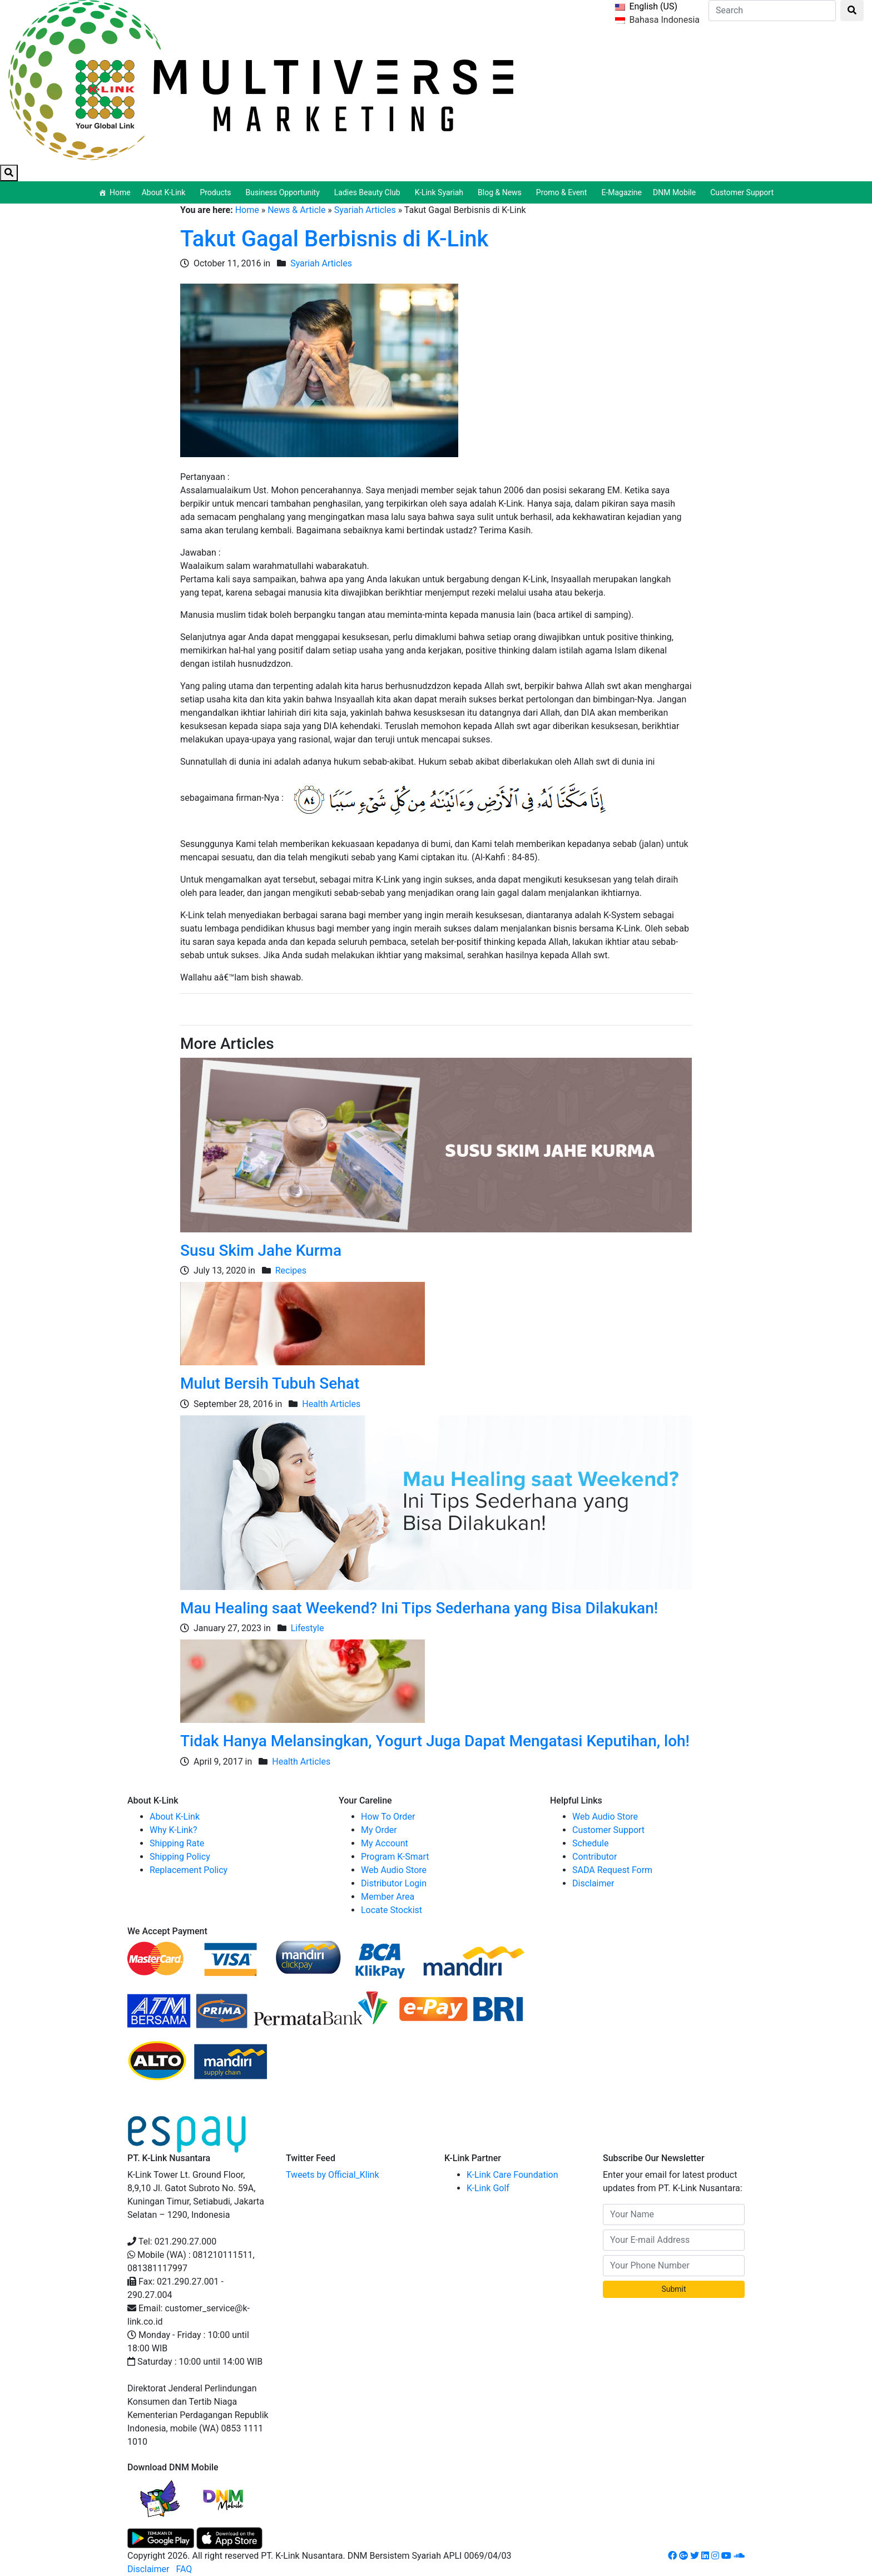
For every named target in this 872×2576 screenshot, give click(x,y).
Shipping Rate (177, 1843)
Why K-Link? (173, 1830)
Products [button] (217, 192)
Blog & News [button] (501, 192)
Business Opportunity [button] (284, 192)
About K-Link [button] (165, 192)
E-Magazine (621, 192)
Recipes (290, 1270)
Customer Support (742, 192)
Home (120, 192)
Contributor (594, 1856)
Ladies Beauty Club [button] (369, 192)
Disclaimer (593, 1883)
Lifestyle (307, 1628)
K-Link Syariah (441, 192)
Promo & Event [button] (563, 192)
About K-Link (175, 1816)
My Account (384, 1843)
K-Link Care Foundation (512, 2174)
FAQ (184, 2569)
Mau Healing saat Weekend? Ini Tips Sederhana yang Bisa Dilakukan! (419, 1608)
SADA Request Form (612, 1870)
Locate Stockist (391, 1910)
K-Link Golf (488, 2188)
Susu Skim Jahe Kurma (260, 1250)
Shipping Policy (180, 1856)
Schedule (590, 1843)
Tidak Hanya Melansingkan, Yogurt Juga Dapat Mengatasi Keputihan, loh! (435, 1741)
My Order (379, 1830)
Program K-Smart (395, 1856)
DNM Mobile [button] (676, 192)
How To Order (388, 1816)
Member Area (387, 1896)
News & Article (296, 210)
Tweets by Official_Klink (332, 2174)
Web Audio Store (394, 1870)
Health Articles (331, 1404)
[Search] (772, 10)
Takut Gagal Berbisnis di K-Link (334, 239)
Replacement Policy (188, 1870)
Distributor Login (394, 1883)
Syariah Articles (365, 210)
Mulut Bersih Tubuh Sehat (269, 1383)
